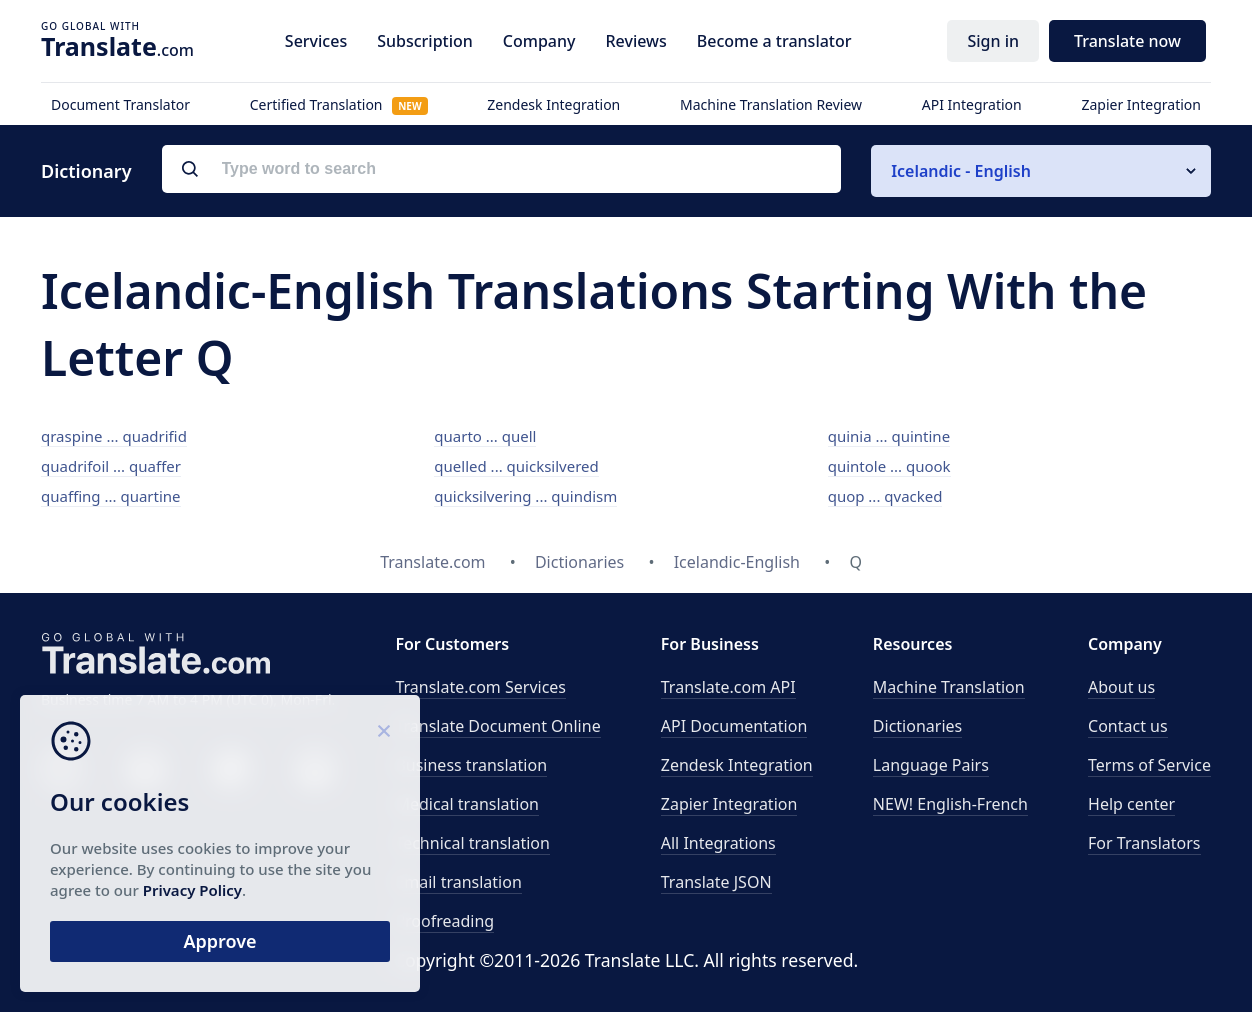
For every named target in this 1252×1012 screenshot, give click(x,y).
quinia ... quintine (889, 436)
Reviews (635, 41)
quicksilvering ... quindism (525, 496)
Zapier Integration (1141, 104)
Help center (1131, 804)
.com (117, 46)
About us (1121, 687)
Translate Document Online (497, 726)
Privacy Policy (192, 890)
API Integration (972, 104)
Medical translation (467, 804)
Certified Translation (339, 104)
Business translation (471, 765)
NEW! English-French (950, 804)
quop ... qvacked (885, 496)
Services (316, 41)
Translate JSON (716, 882)
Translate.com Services (480, 687)
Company (539, 41)
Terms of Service (1149, 765)
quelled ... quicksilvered (516, 466)
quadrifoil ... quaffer (111, 466)
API (728, 687)
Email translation (458, 882)
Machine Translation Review (771, 104)
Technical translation (472, 843)
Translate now (1127, 41)
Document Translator (120, 104)
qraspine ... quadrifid (114, 436)
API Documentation (734, 726)
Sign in (993, 41)
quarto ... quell (485, 436)
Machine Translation (949, 687)
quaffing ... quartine (111, 496)
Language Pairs (931, 765)
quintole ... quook (889, 466)
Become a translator (774, 41)
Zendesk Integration (553, 104)
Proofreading (444, 921)
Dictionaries (917, 726)
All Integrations (718, 843)
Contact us (1128, 726)
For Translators (1144, 843)
